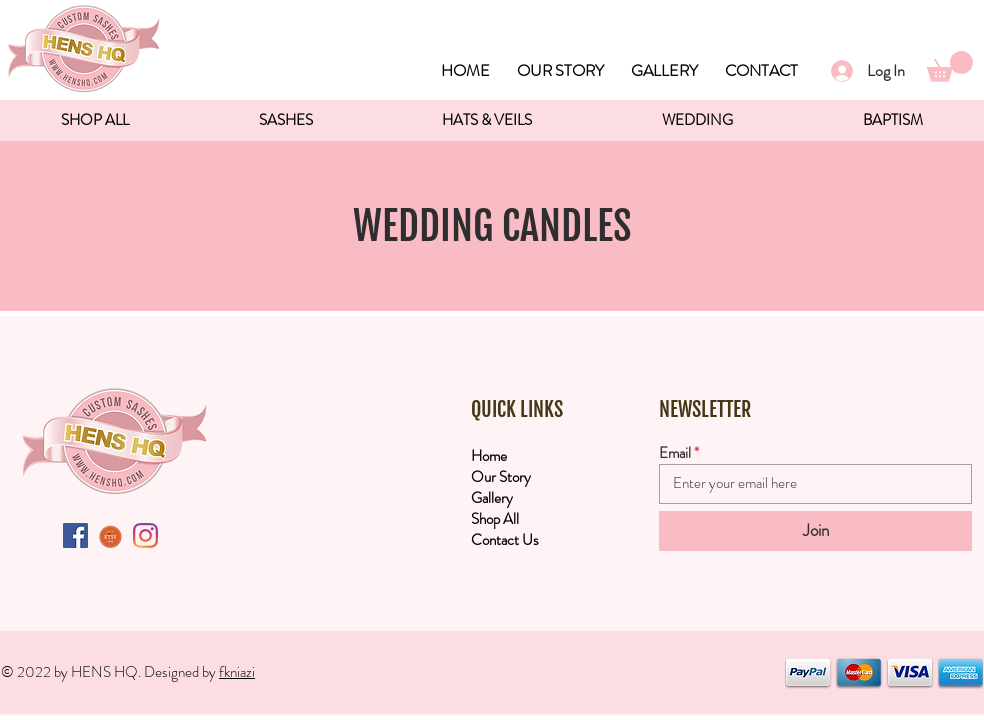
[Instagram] (145, 535)
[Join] (815, 531)
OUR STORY (560, 70)
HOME (465, 70)
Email (675, 453)
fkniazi (237, 672)
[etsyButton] (110, 535)
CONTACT (761, 70)
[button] (950, 66)
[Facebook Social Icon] (75, 535)
